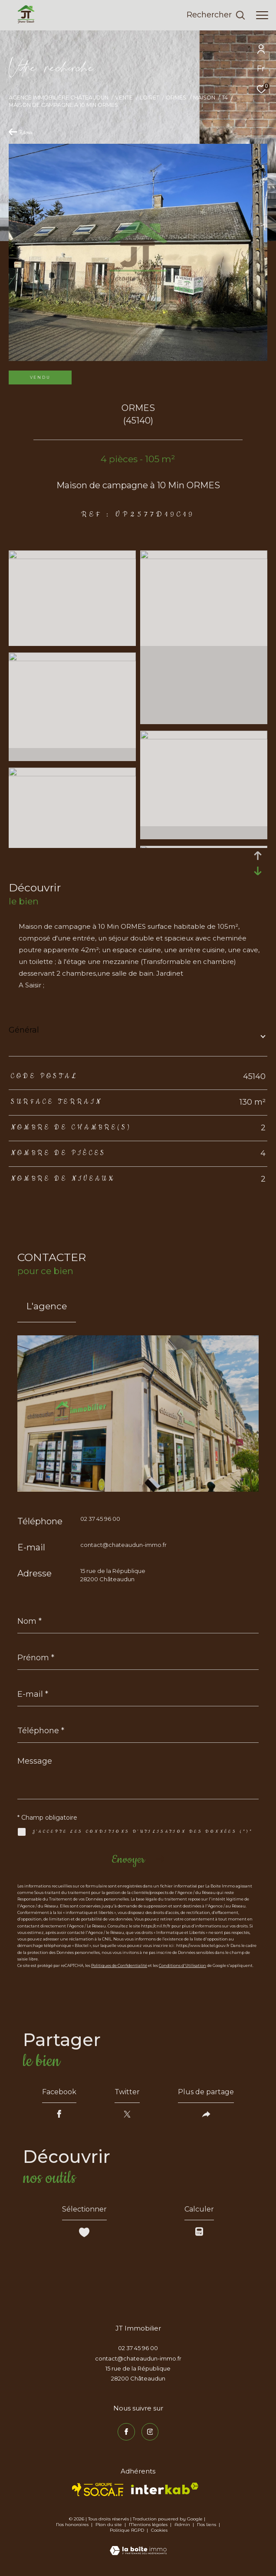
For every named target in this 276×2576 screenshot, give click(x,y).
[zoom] (72, 557)
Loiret (149, 97)
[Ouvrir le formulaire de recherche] (216, 15)
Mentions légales (149, 2524)
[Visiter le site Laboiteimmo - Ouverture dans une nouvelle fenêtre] (138, 2544)
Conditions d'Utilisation (182, 1965)
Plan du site (109, 2524)
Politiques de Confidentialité (119, 1965)
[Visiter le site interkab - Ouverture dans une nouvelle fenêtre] (164, 2488)
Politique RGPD (127, 2530)
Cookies (159, 2530)
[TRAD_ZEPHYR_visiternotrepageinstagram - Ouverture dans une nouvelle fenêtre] (150, 2431)
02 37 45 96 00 (100, 1518)
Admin (182, 2524)
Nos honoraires (72, 2524)
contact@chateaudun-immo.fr (123, 1544)
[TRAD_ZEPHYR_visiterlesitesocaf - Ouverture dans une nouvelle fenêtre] (98, 2490)
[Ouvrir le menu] (262, 15)
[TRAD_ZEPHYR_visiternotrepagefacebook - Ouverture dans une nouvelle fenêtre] (126, 2431)
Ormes (176, 97)
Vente (124, 97)
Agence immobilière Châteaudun (58, 97)
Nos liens (207, 2524)
